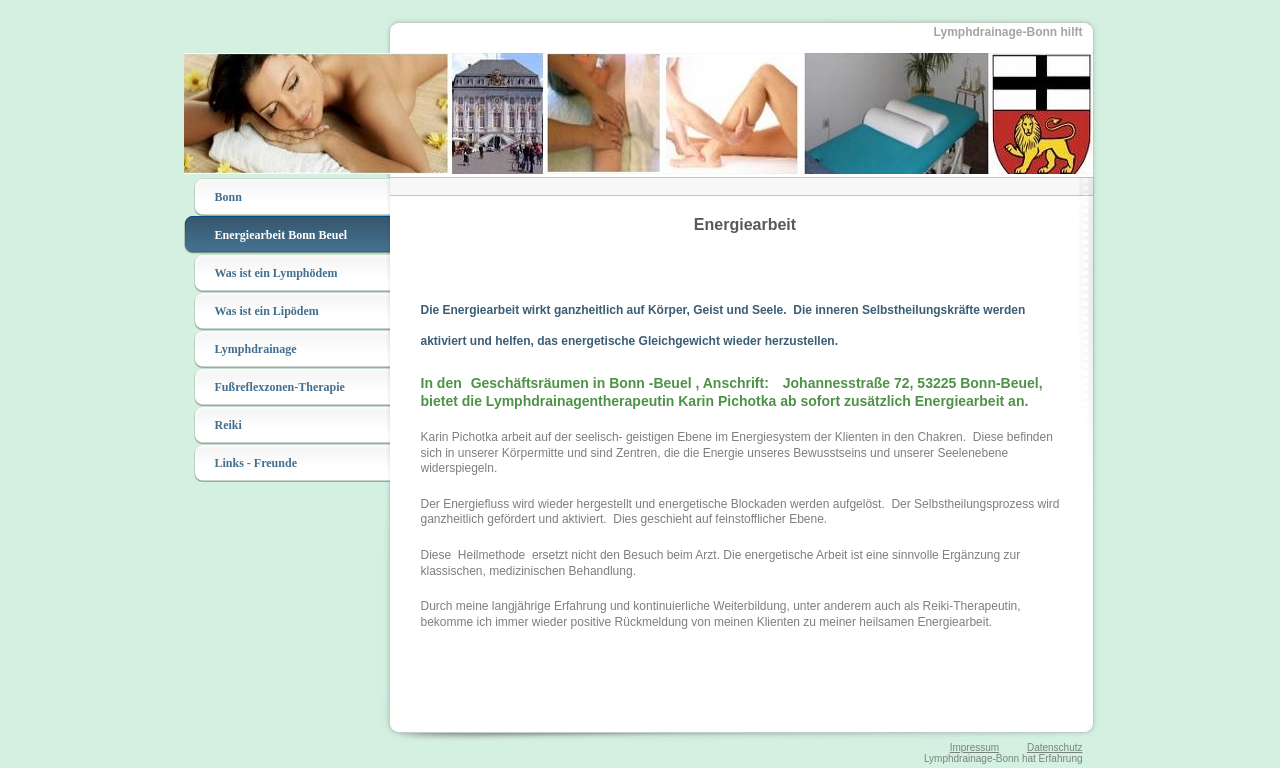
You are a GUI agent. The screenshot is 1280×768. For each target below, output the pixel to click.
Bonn (228, 197)
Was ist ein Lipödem (267, 311)
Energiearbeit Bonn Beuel (281, 235)
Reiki (228, 425)
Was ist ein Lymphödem (276, 273)
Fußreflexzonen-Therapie (280, 387)
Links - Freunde (256, 463)
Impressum (974, 747)
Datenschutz (1055, 747)
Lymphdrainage (256, 349)
